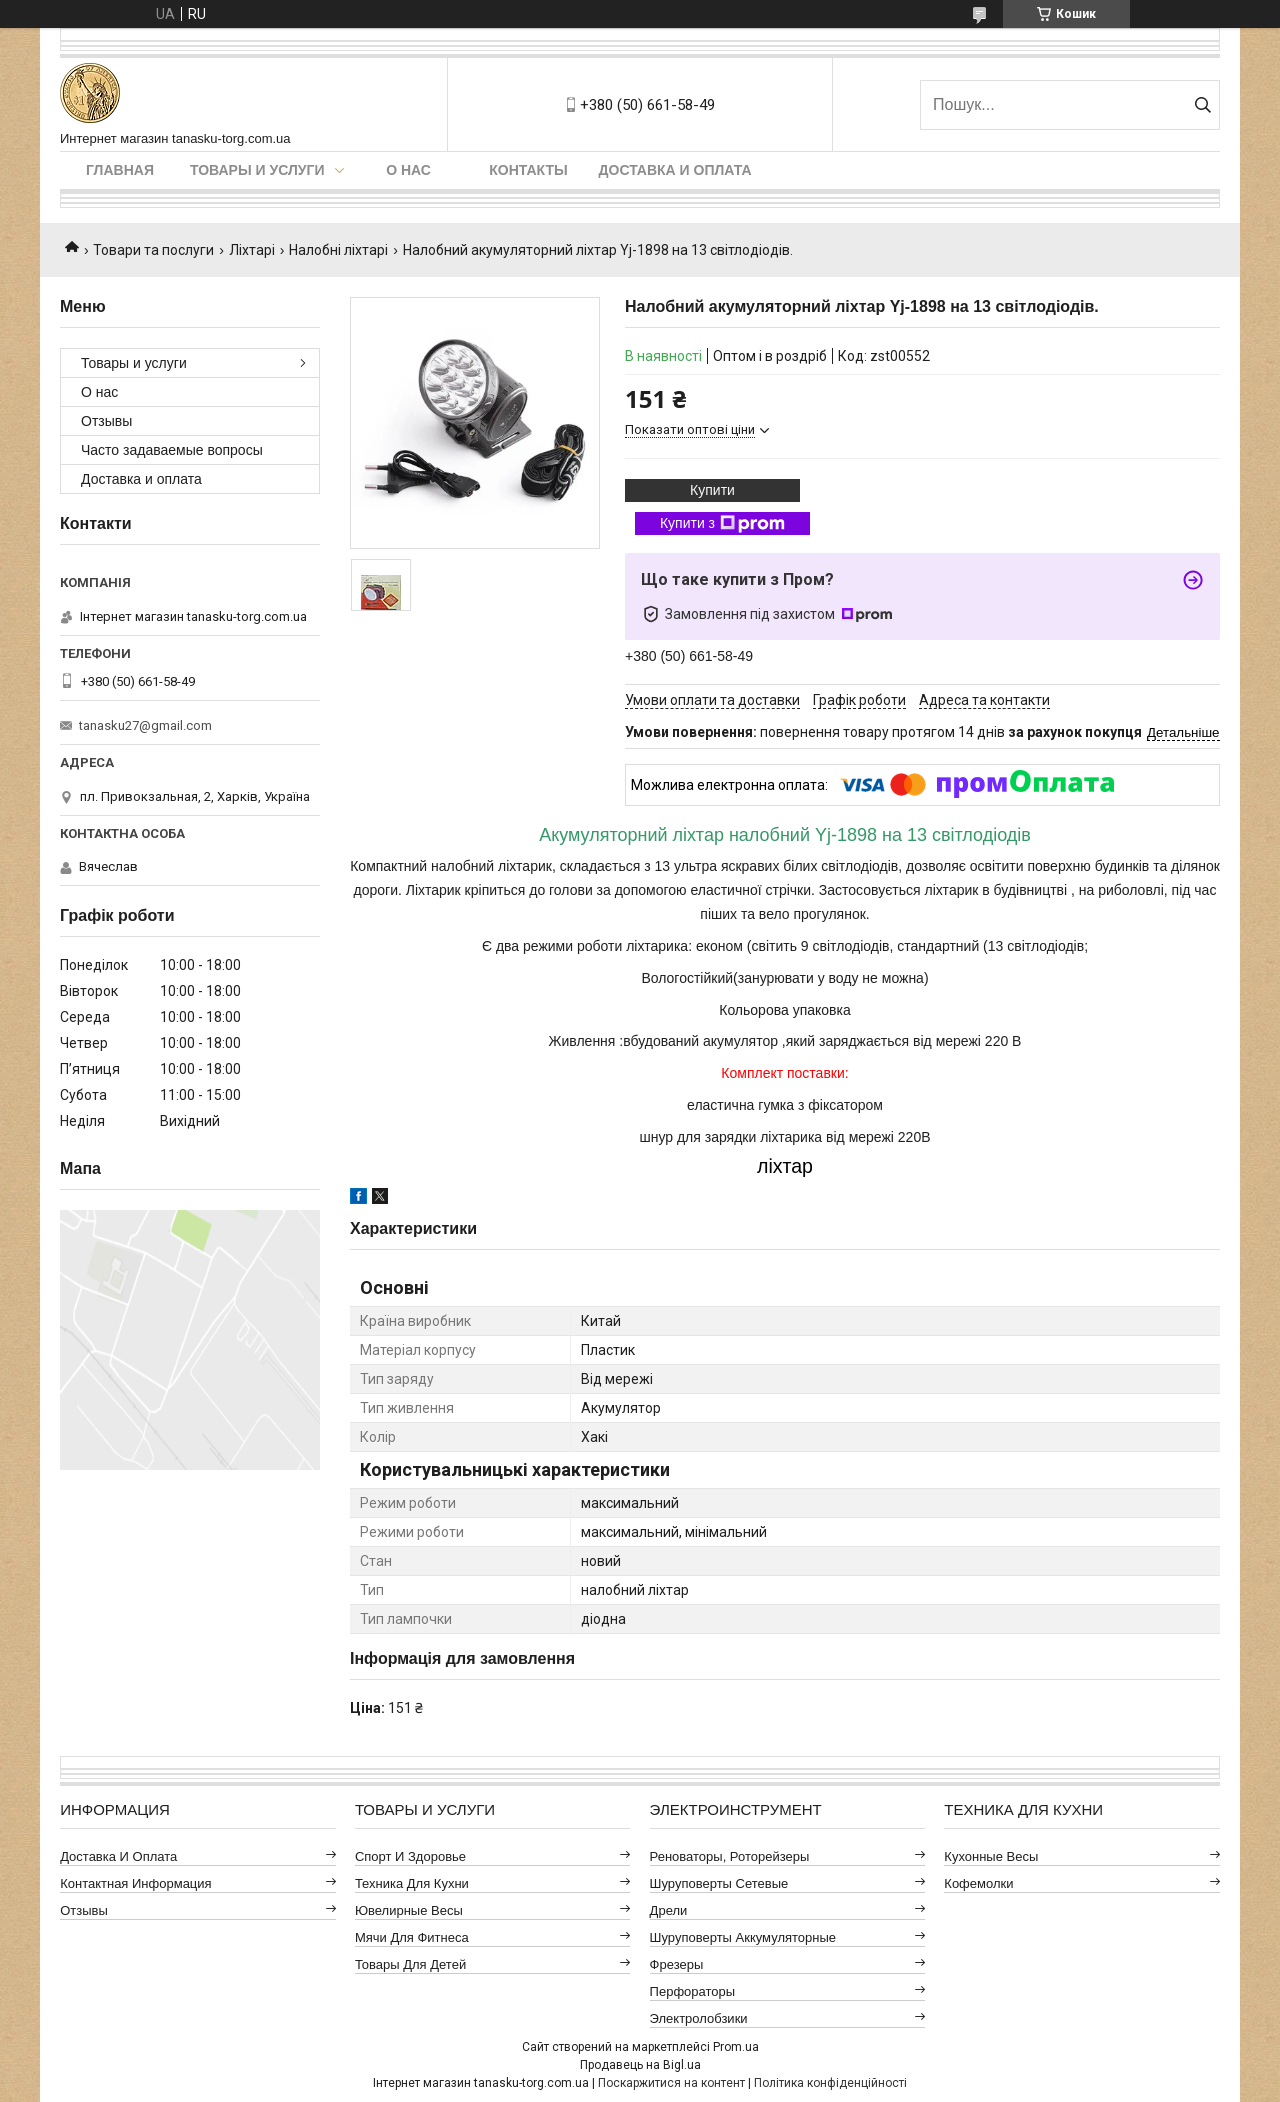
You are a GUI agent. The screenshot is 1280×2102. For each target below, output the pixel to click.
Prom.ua (736, 2047)
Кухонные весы (991, 1856)
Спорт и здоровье (410, 1856)
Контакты (528, 170)
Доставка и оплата (675, 170)
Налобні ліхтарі (338, 250)
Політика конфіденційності (830, 2083)
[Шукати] (1202, 105)
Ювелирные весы (409, 1910)
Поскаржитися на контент (671, 2083)
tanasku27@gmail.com (145, 725)
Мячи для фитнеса (412, 1937)
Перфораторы (693, 1991)
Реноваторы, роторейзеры (730, 1856)
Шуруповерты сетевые (719, 1883)
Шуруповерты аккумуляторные (743, 1937)
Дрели (669, 1910)
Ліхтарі (252, 250)
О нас (408, 170)
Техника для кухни (412, 1883)
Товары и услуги (257, 170)
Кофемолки (978, 1883)
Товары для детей (410, 1964)
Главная (120, 170)
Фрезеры (677, 1964)
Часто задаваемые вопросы (172, 450)
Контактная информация (135, 1883)
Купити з (722, 524)
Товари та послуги (153, 250)
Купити (712, 490)
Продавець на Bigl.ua (640, 2065)
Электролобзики (699, 2018)
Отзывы (106, 421)
